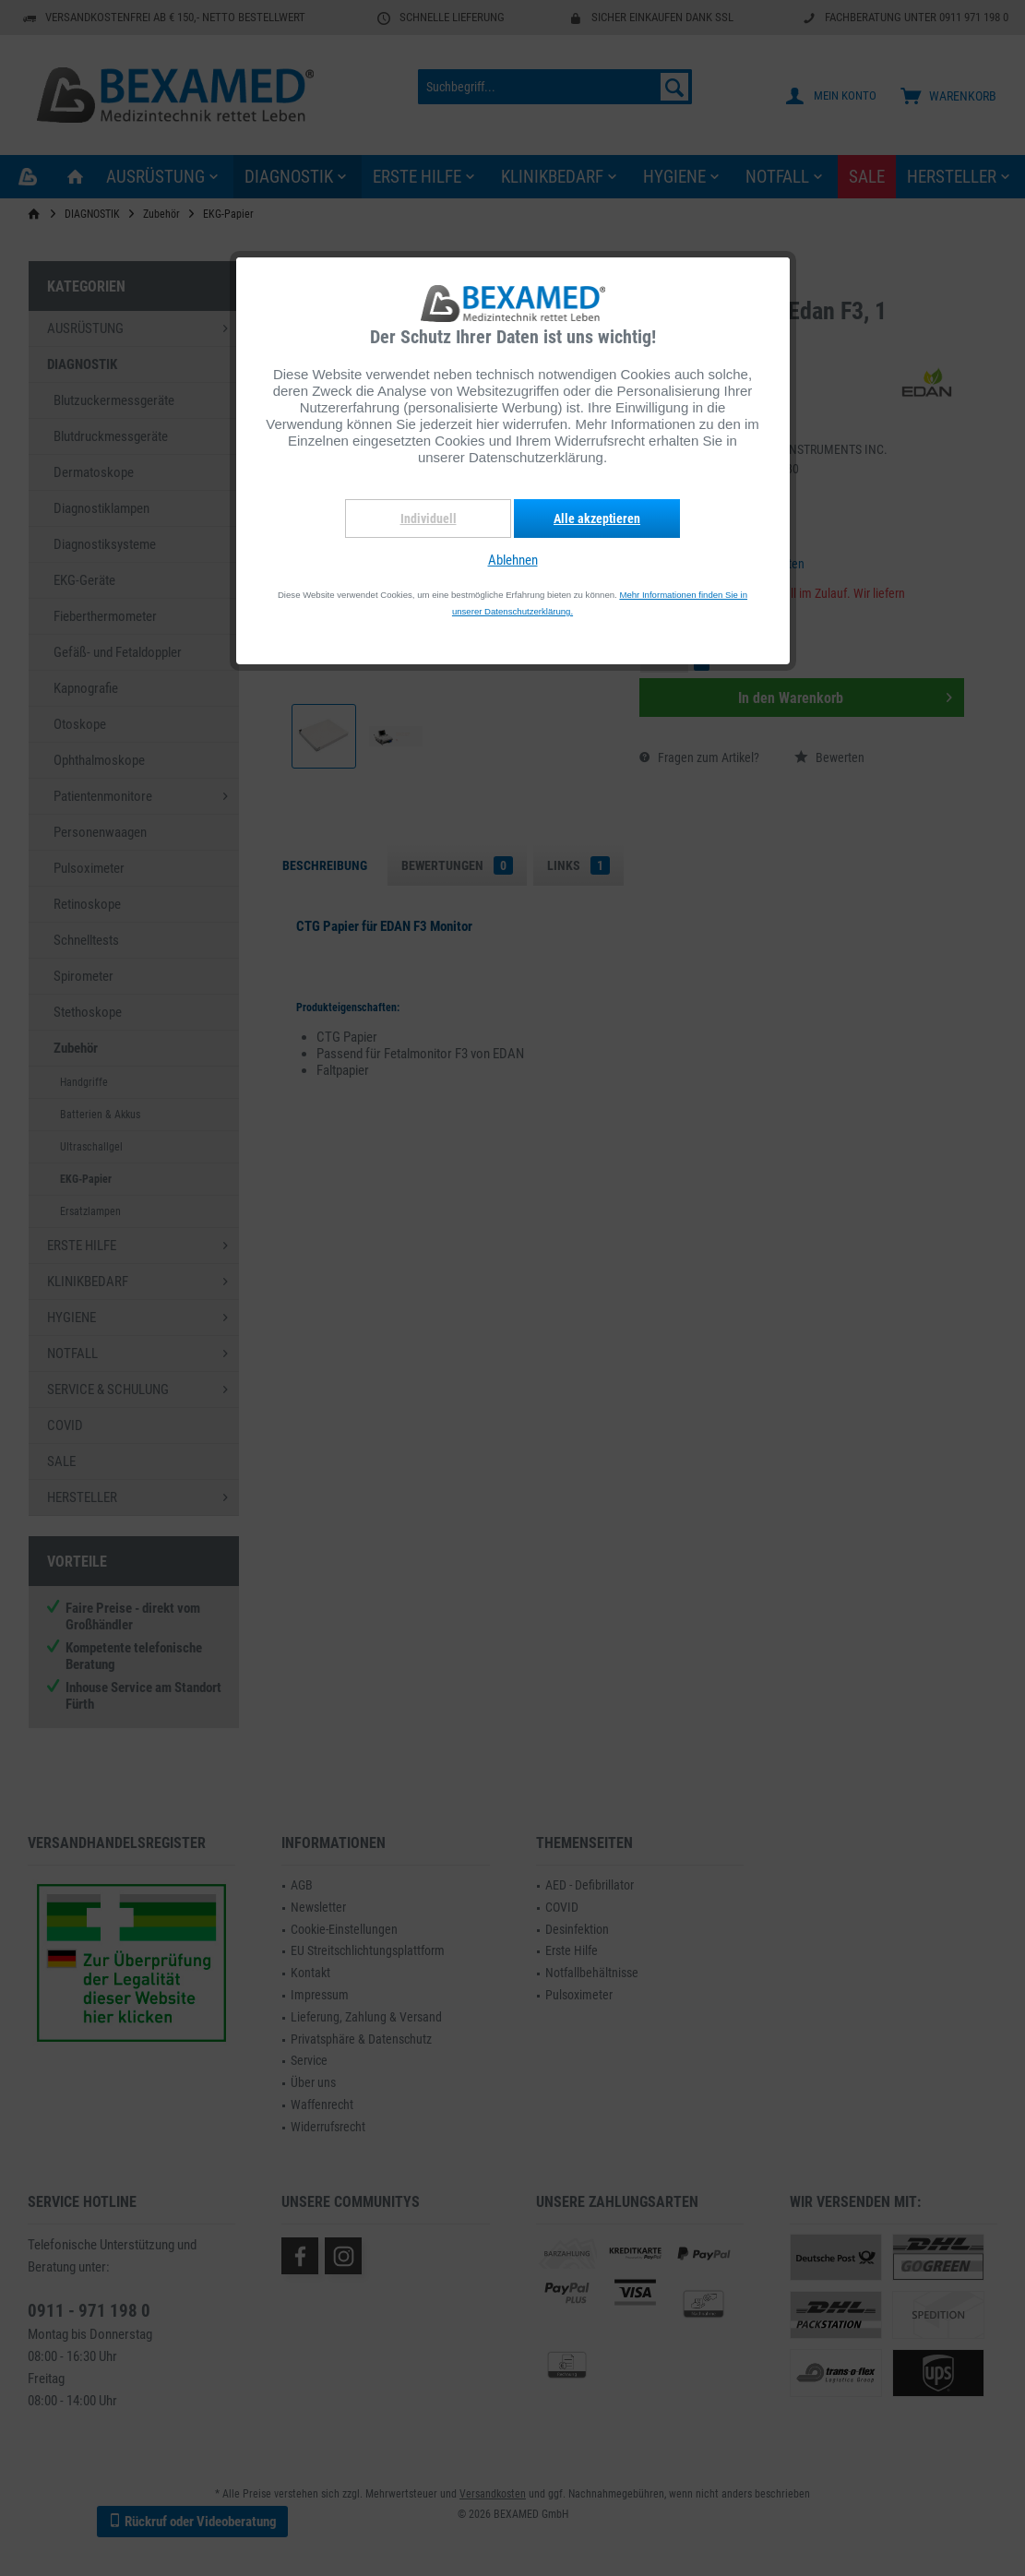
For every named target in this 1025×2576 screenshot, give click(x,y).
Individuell (428, 518)
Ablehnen (513, 560)
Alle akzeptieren (597, 518)
